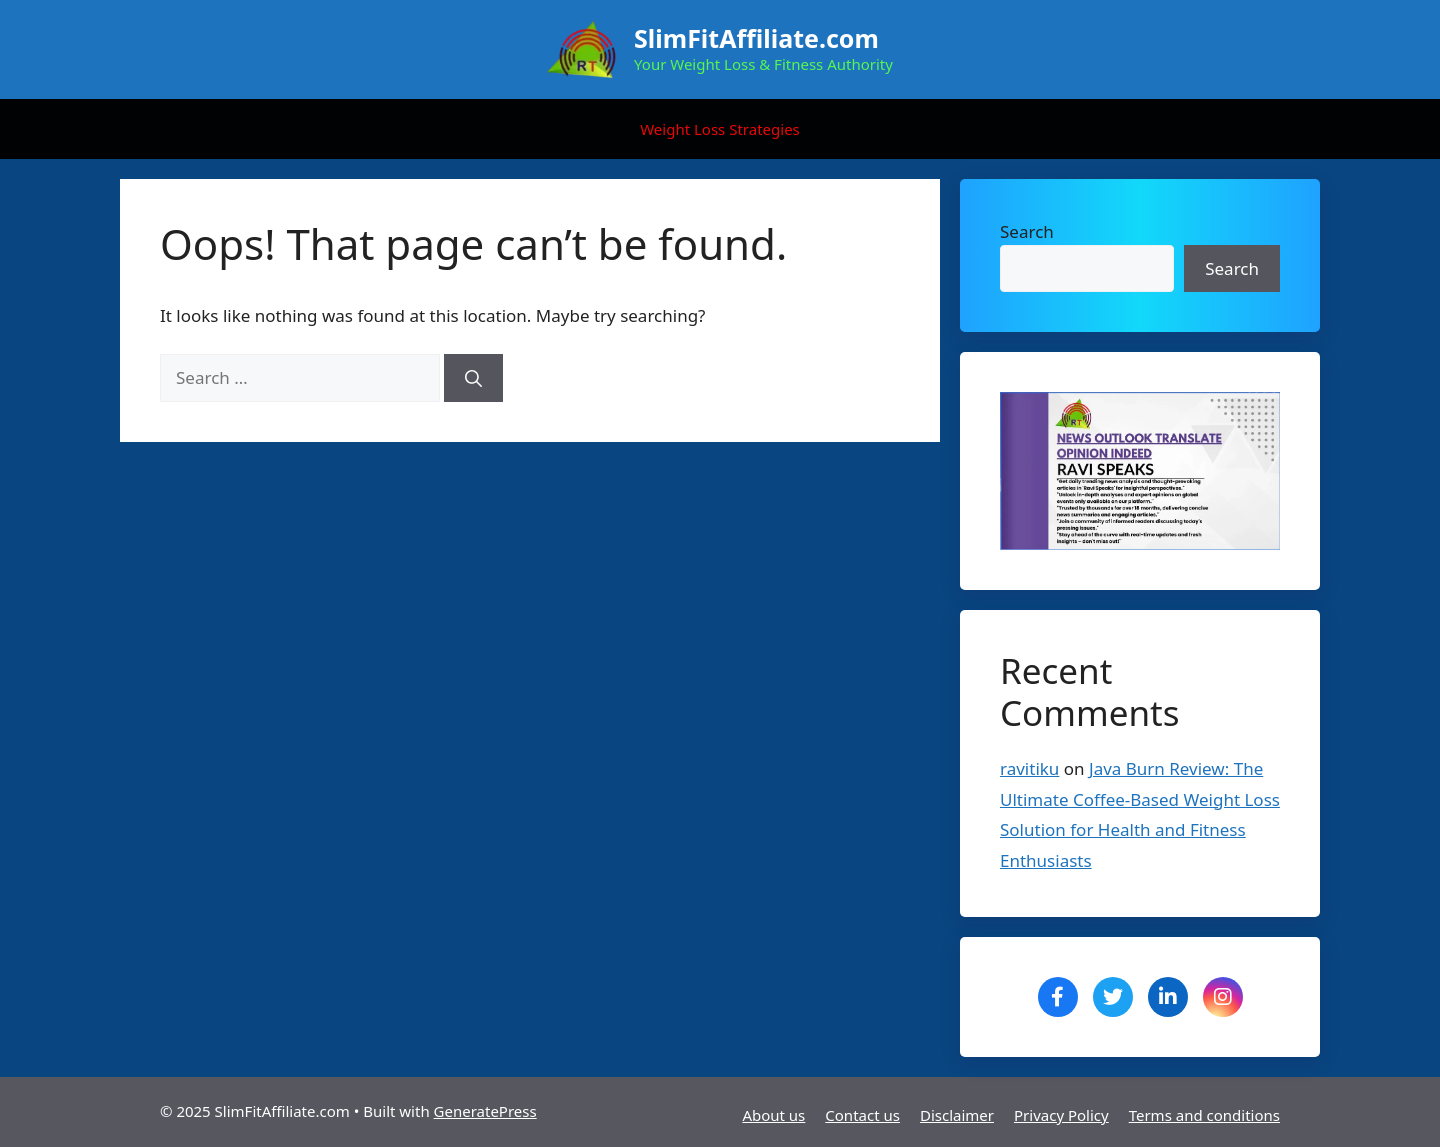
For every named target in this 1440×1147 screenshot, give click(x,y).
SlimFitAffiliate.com (756, 38)
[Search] (473, 378)
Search (1027, 231)
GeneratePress (485, 1111)
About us (773, 1115)
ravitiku (1029, 768)
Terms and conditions (1204, 1115)
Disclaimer (957, 1115)
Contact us (862, 1115)
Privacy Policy (1061, 1115)
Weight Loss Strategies (720, 129)
